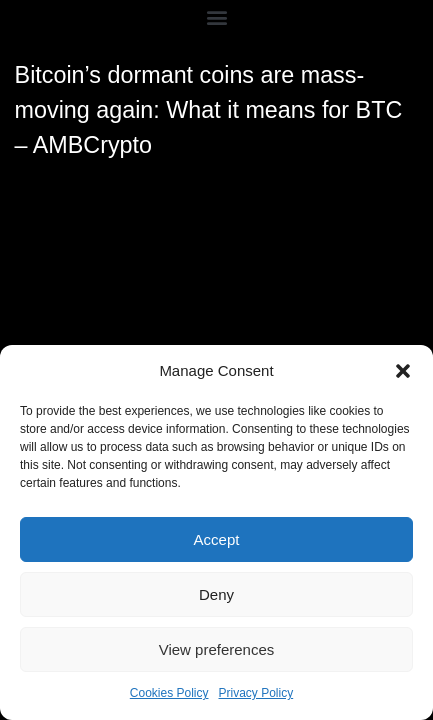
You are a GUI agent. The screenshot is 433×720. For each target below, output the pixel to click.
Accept (217, 539)
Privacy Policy (256, 693)
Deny (216, 594)
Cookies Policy (169, 693)
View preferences (217, 649)
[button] (403, 371)
